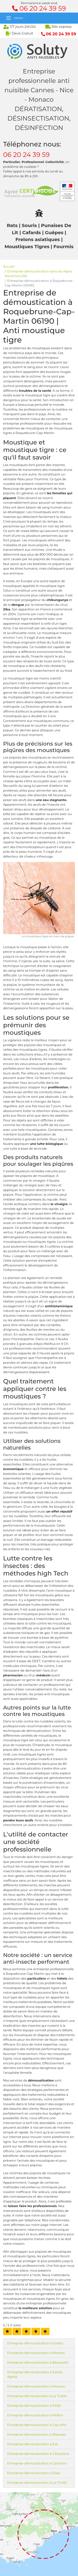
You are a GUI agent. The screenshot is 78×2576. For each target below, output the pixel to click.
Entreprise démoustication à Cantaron (37, 2463)
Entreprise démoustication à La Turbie (37, 2396)
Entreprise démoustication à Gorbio (35, 2343)
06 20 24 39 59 (26, 155)
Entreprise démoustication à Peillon (35, 2415)
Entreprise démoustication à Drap (33, 2473)
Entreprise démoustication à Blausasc (36, 2434)
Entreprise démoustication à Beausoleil (37, 2362)
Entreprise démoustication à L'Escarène (38, 2454)
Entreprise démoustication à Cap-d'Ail (36, 2425)
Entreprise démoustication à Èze (32, 2444)
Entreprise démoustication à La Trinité (37, 2483)
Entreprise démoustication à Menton (36, 2353)
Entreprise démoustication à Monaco (36, 2386)
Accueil (9, 266)
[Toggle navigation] (14, 18)
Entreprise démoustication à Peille (34, 2406)
